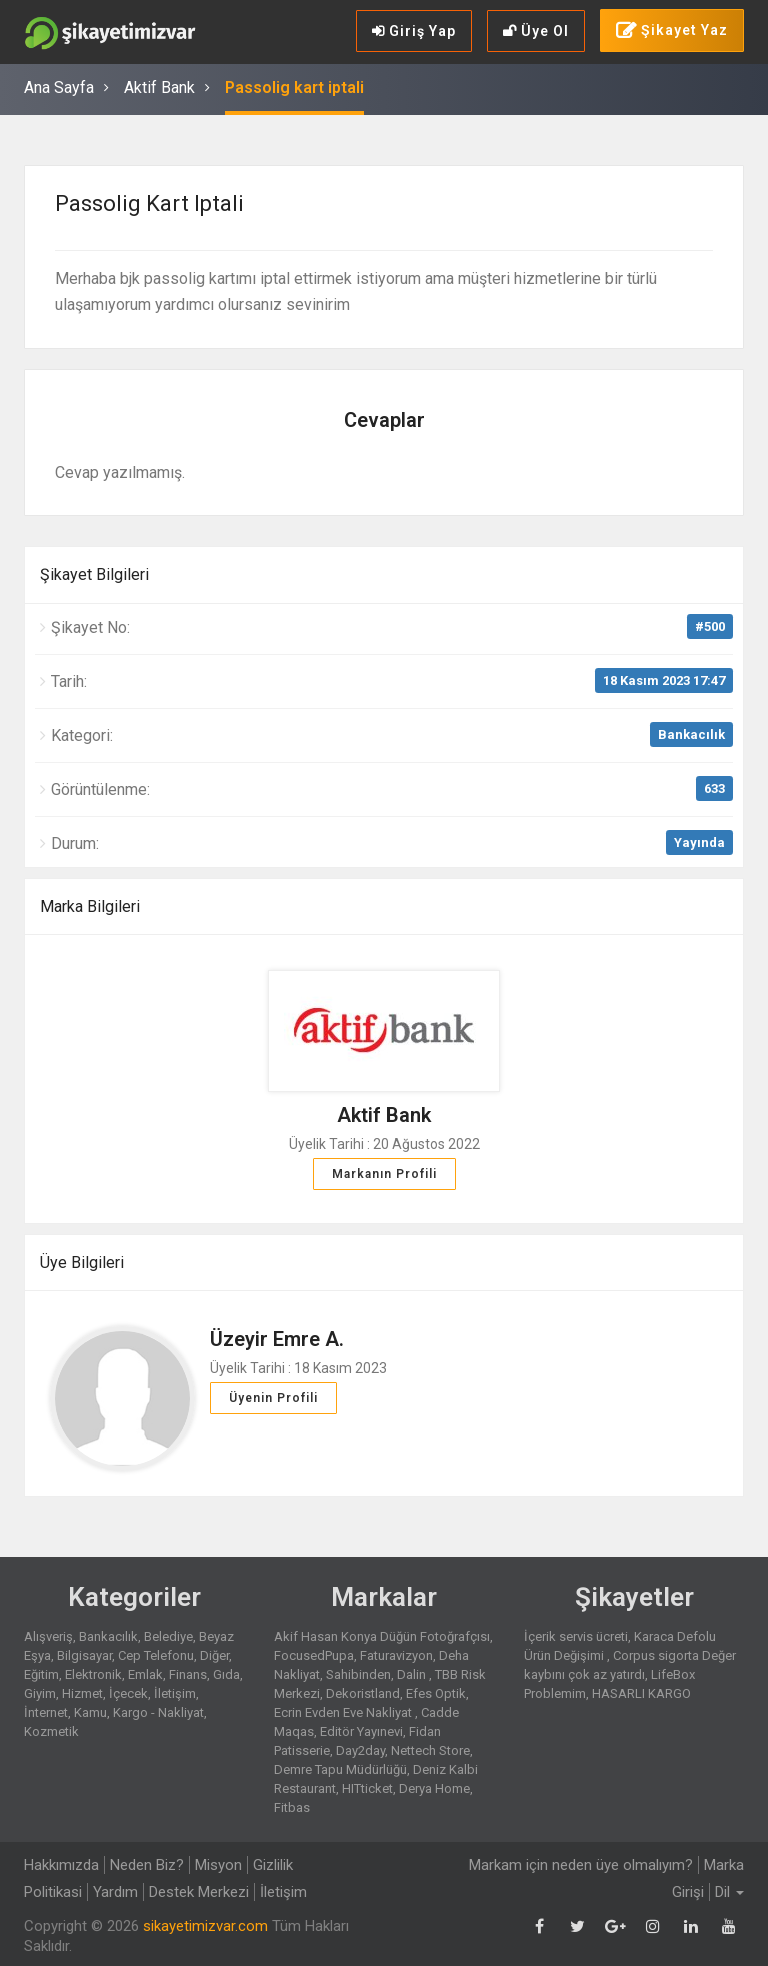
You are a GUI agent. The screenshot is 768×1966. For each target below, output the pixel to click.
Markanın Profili (384, 1174)
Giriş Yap (414, 31)
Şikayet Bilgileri (94, 574)
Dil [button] (729, 1892)
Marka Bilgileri (90, 906)
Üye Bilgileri (82, 1262)
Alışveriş (48, 1636)
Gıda (226, 1674)
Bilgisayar (84, 1655)
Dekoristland (363, 1693)
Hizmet (82, 1693)
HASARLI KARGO (641, 1693)
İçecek (128, 1693)
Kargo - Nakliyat (158, 1712)
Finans (188, 1674)
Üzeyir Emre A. (277, 1339)
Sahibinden (358, 1674)
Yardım (115, 1892)
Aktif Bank (159, 87)
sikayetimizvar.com (205, 1926)
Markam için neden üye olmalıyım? (581, 1865)
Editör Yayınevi (361, 1731)
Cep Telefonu (156, 1655)
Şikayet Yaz (672, 31)
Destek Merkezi (199, 1892)
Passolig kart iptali (294, 87)
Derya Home (434, 1788)
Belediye (168, 1636)
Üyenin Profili (273, 1398)
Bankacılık (691, 734)
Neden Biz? (147, 1865)
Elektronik (93, 1674)
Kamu (90, 1712)
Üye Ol (536, 31)
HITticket (367, 1788)
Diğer (214, 1655)
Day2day (360, 1750)
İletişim (175, 1693)
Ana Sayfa (59, 87)
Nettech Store (430, 1750)
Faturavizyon (396, 1655)
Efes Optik (436, 1693)
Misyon (218, 1865)
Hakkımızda (61, 1865)
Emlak (145, 1674)
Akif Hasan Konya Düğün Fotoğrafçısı (382, 1636)
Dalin (413, 1674)
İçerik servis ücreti (576, 1636)
